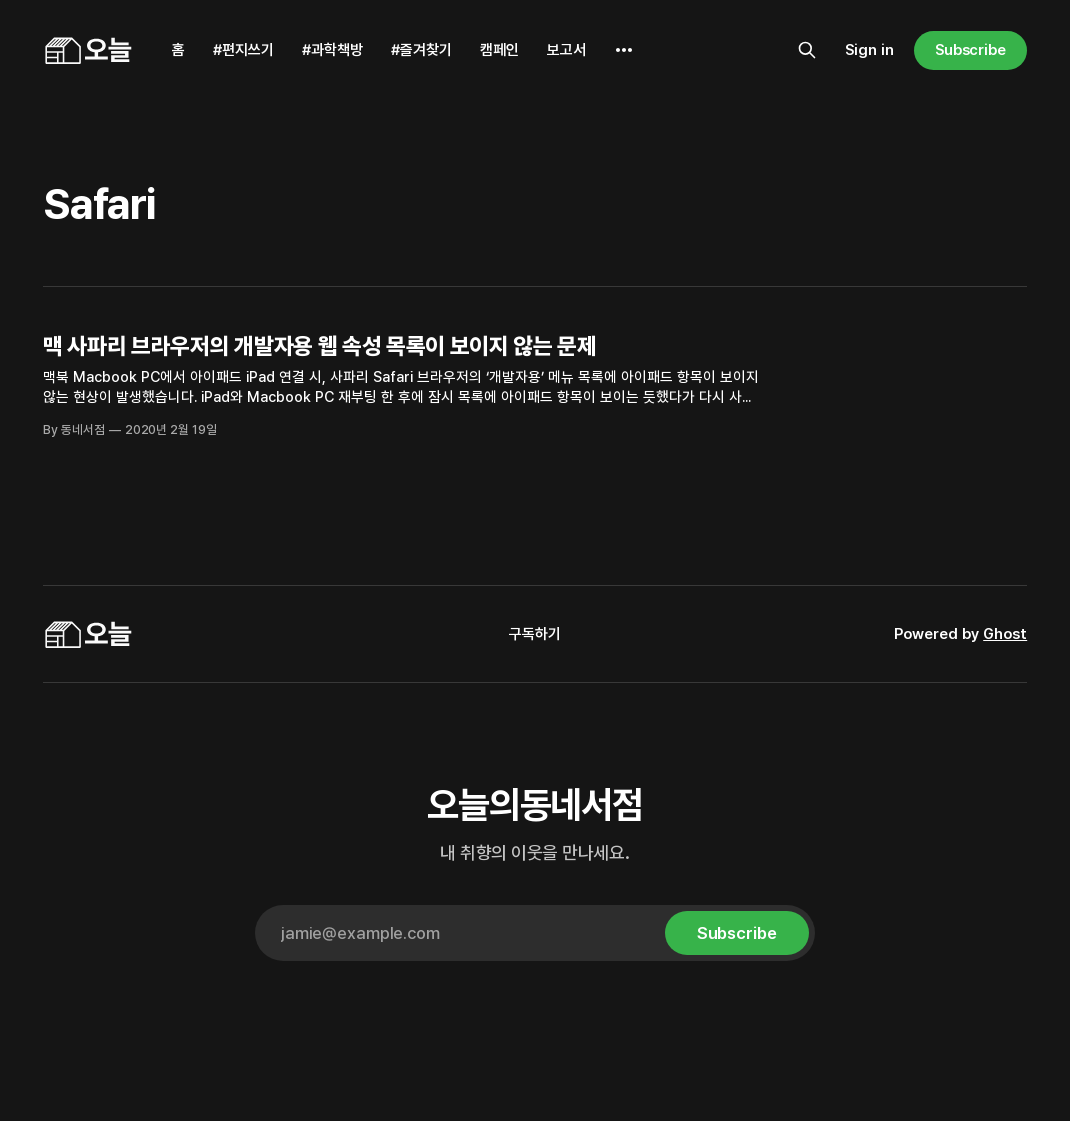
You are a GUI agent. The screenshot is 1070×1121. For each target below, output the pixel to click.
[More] (624, 50)
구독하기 (535, 634)
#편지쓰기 (243, 50)
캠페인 (499, 50)
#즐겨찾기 (421, 50)
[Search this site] (807, 50)
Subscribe (970, 50)
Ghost (1005, 634)
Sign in (869, 50)
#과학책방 (332, 50)
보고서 (566, 50)
